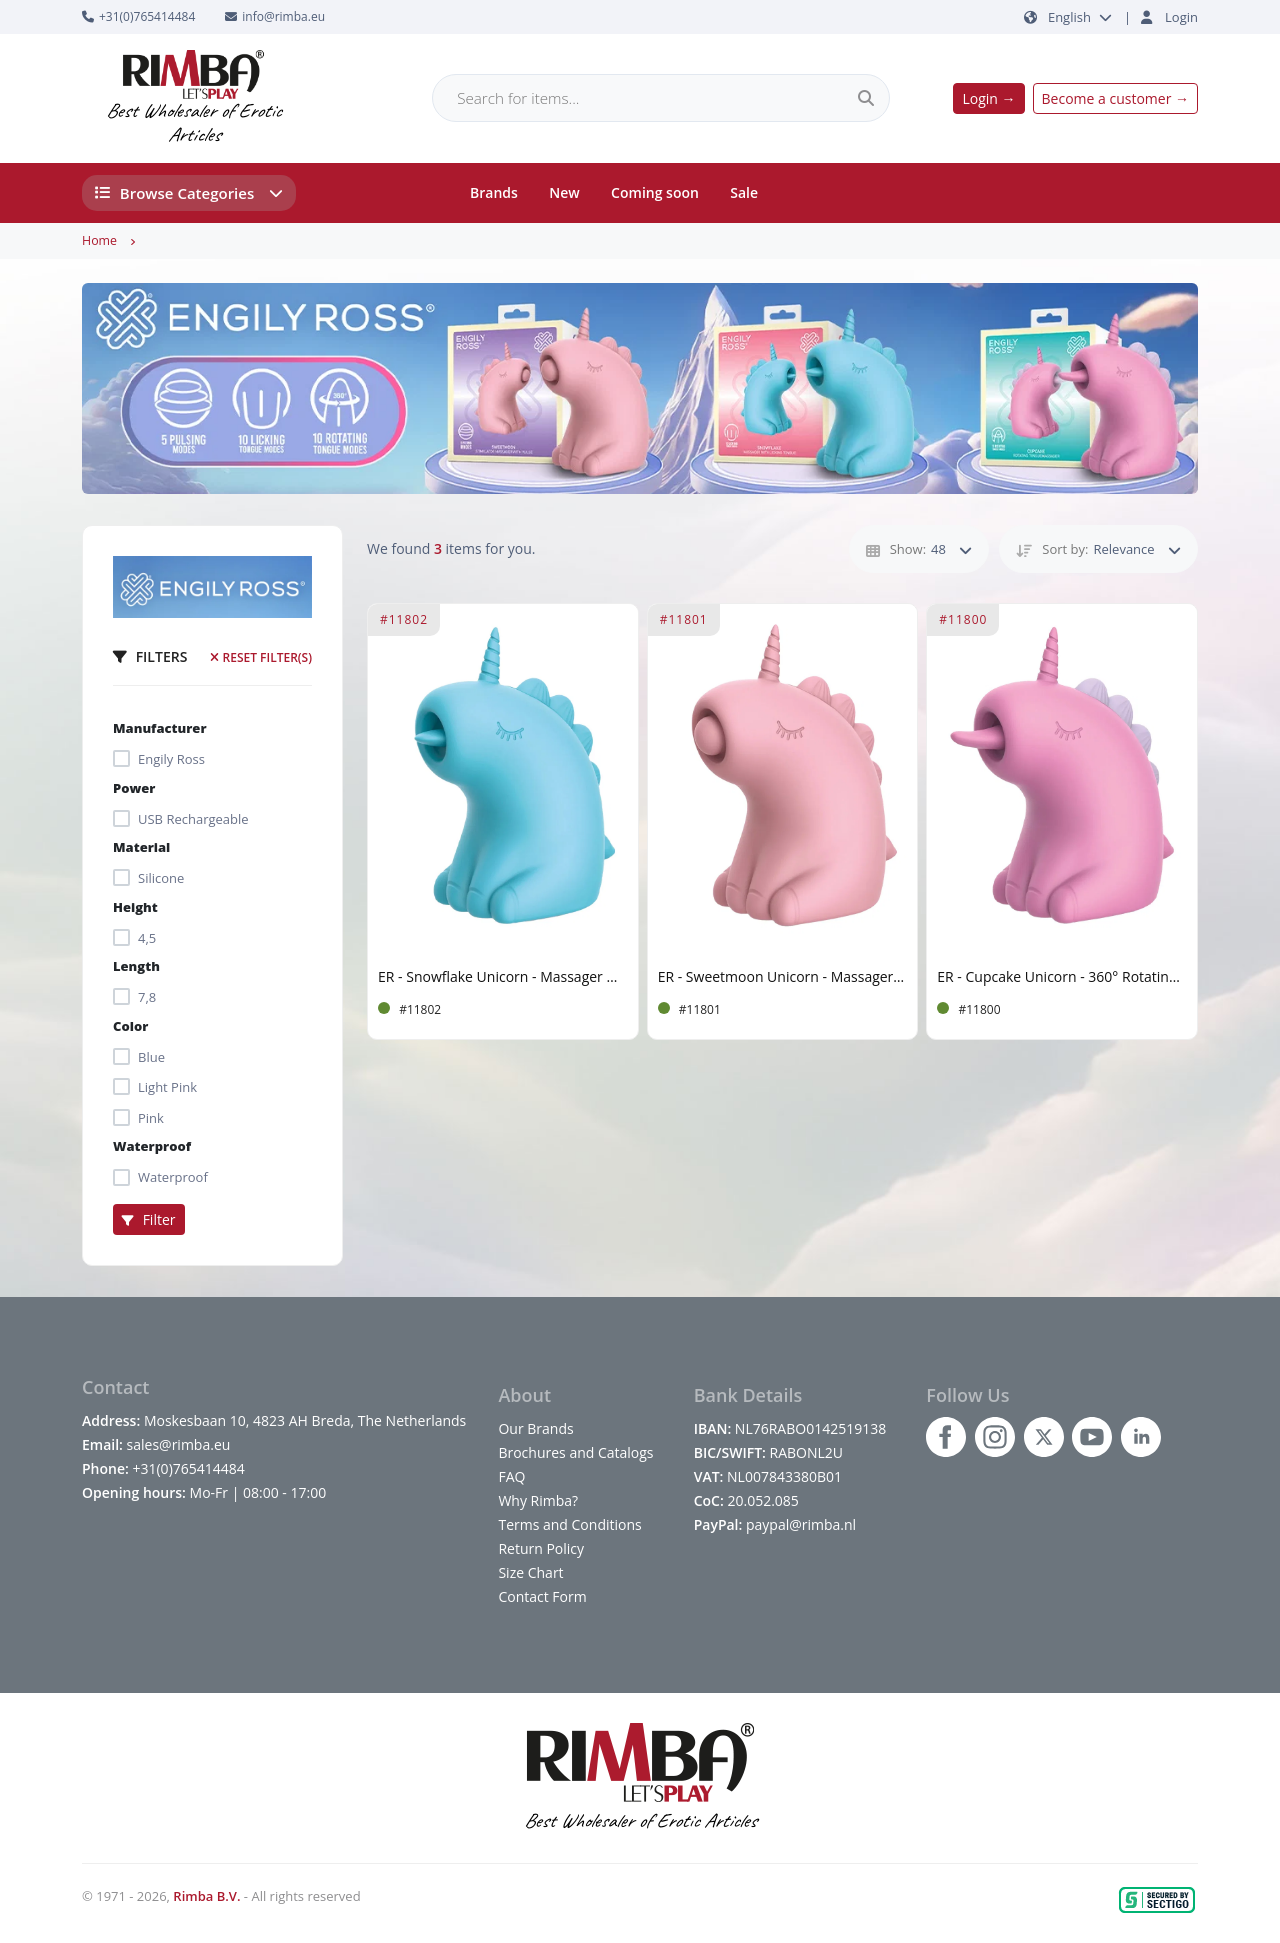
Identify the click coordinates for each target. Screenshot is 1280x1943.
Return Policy (541, 1548)
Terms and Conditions (569, 1524)
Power (134, 788)
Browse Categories (189, 193)
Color (130, 1026)
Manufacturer (160, 728)
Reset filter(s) (261, 657)
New (564, 192)
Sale (744, 192)
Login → (988, 98)
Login (1181, 17)
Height (135, 907)
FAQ (511, 1476)
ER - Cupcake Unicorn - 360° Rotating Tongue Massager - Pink (1062, 977)
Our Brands (535, 1428)
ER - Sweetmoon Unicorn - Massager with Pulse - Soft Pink (783, 977)
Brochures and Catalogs (575, 1452)
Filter (149, 1219)
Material (141, 847)
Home (99, 240)
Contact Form (542, 1596)
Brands (494, 192)
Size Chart (530, 1572)
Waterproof (152, 1146)
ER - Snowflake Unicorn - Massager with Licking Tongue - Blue (503, 977)
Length (136, 966)
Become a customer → (1115, 98)
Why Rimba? (538, 1500)
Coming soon (655, 192)
